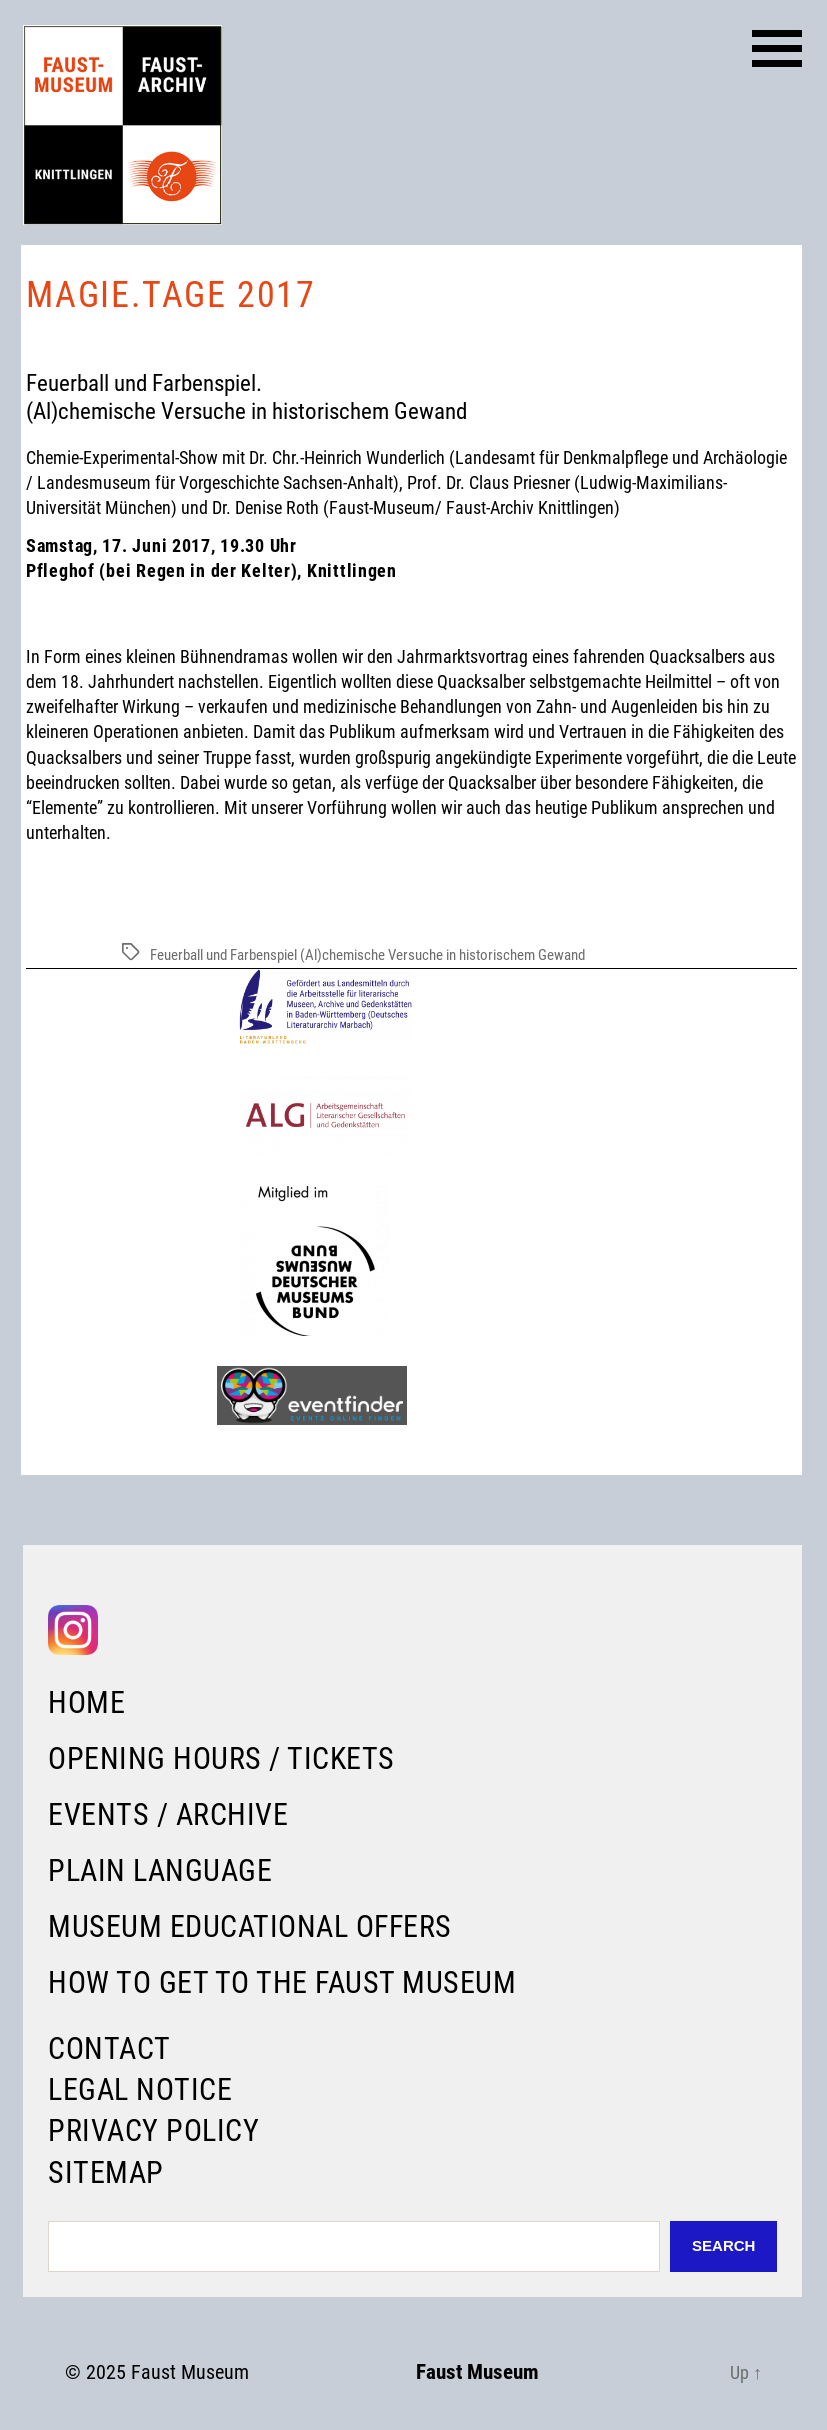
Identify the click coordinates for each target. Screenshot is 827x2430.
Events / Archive (168, 1814)
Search (723, 2245)
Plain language (160, 1870)
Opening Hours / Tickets (221, 1758)
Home (86, 1702)
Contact (109, 2048)
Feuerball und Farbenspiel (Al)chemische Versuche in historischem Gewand (367, 955)
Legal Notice (140, 2089)
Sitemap (106, 2172)
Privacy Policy (153, 2130)
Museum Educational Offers (250, 1926)
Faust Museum (190, 2372)
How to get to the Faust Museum (282, 1982)
